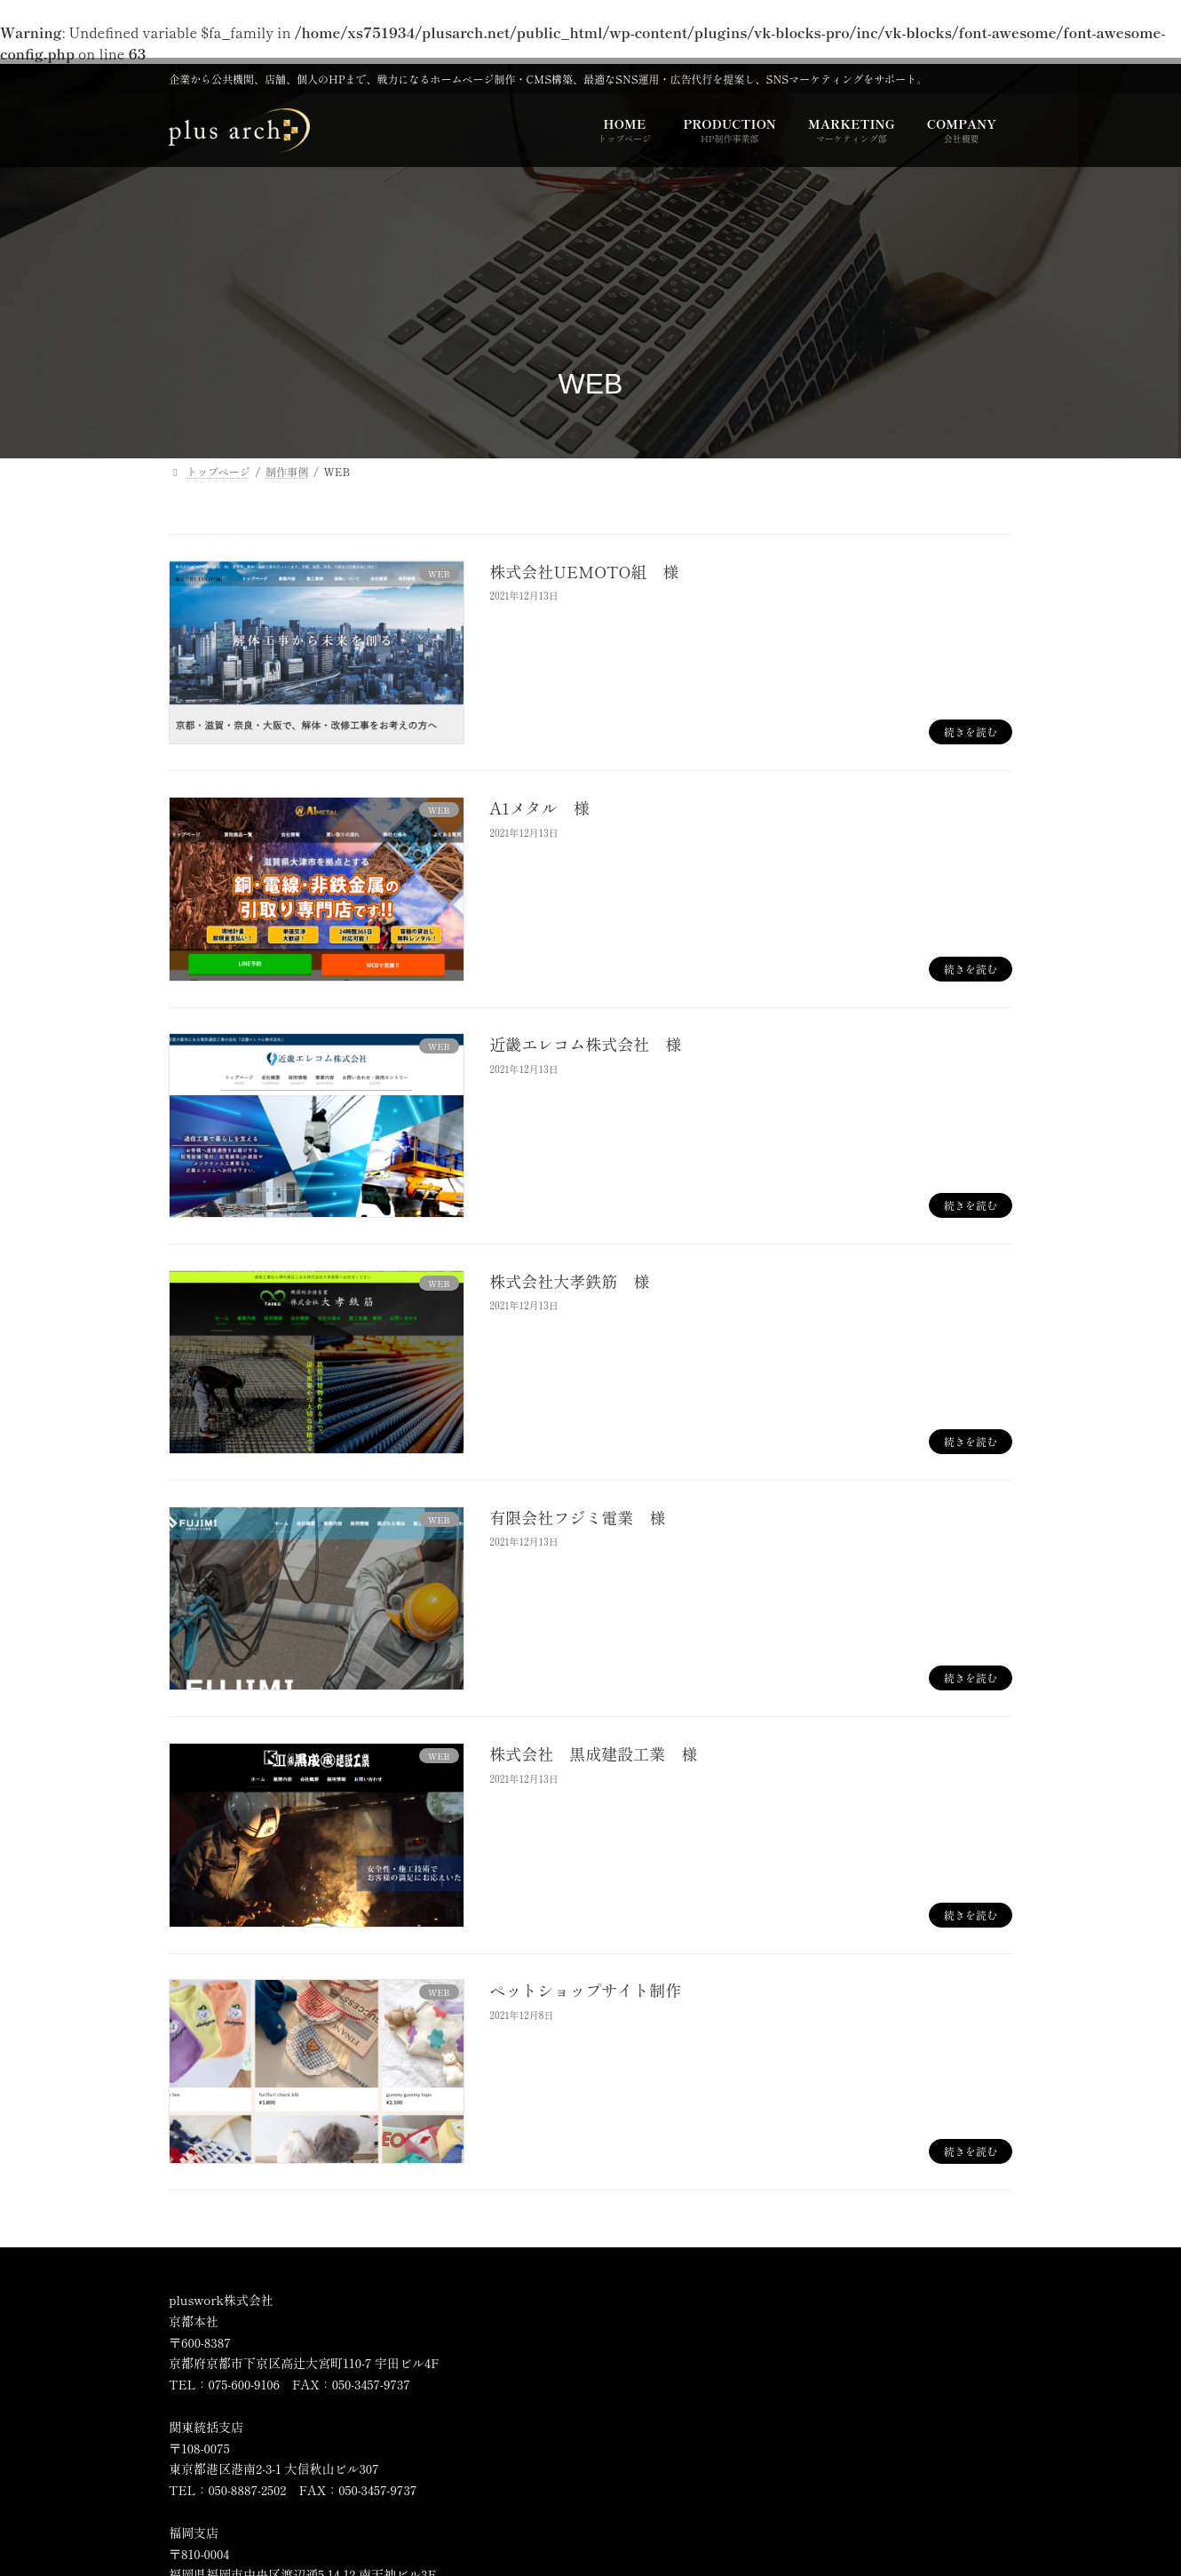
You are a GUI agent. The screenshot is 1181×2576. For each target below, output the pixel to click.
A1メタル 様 (539, 807)
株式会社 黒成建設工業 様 (593, 1753)
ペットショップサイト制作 (585, 1989)
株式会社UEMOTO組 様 (583, 571)
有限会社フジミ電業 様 (577, 1517)
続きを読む (970, 731)
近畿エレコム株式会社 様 (585, 1043)
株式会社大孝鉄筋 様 (569, 1280)
